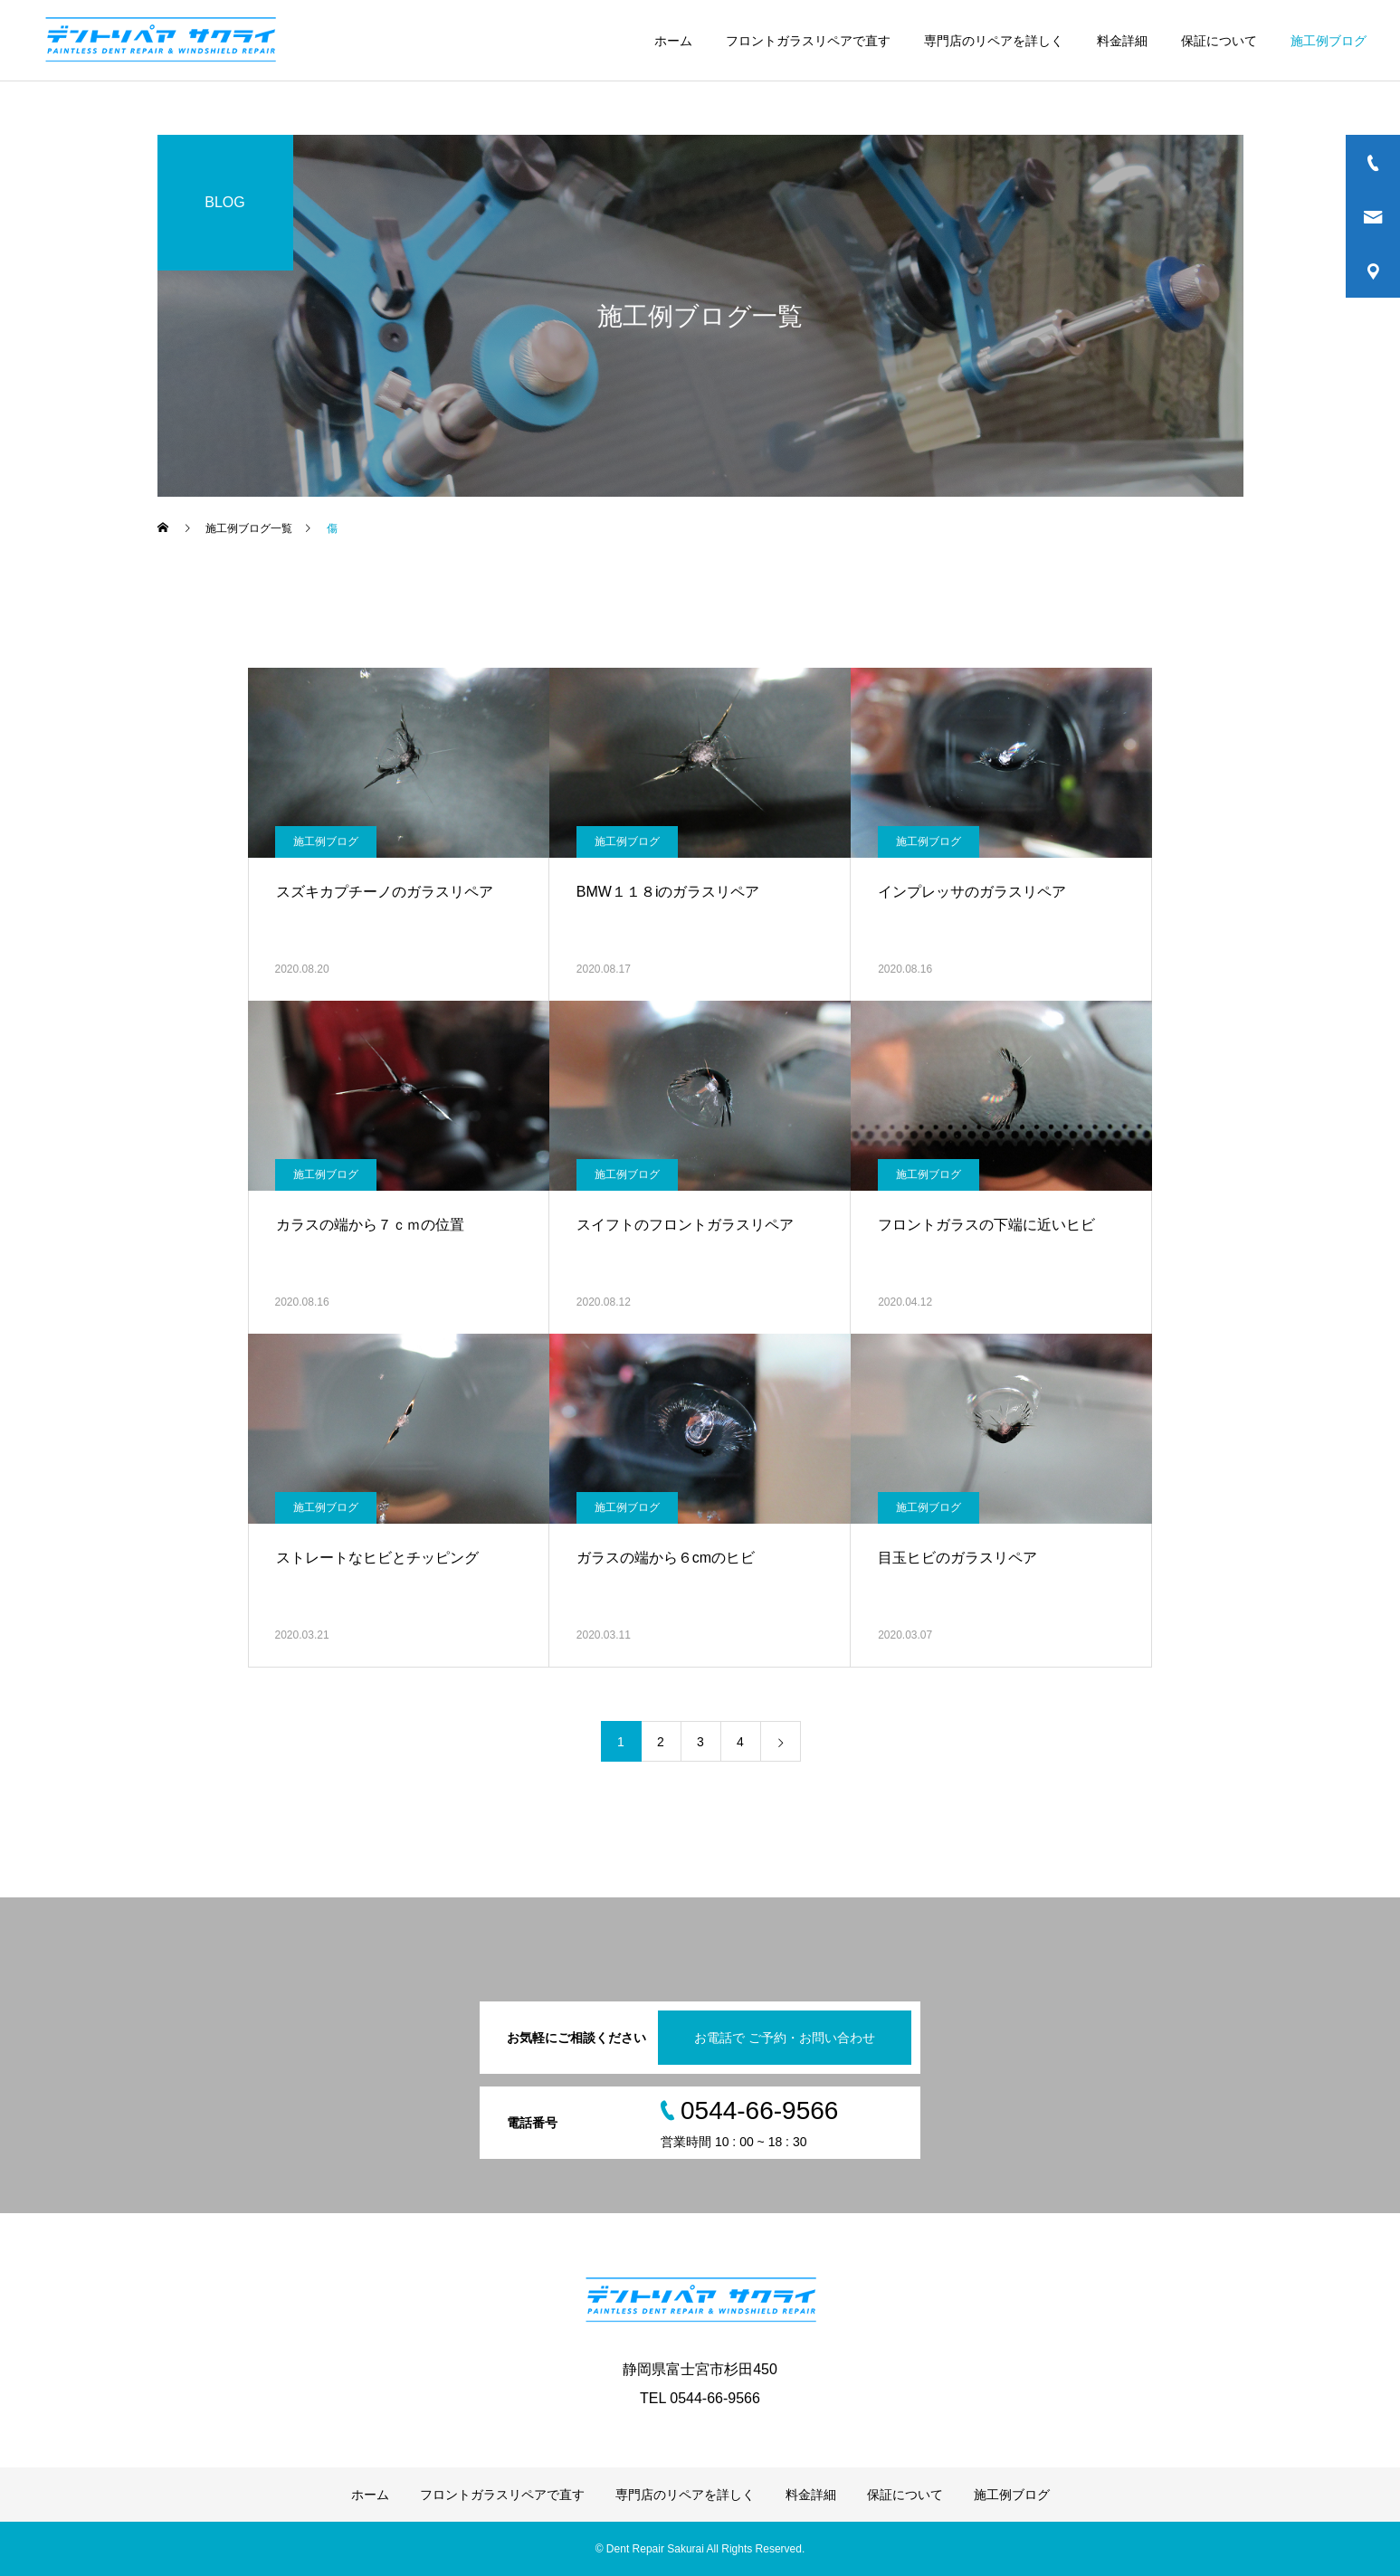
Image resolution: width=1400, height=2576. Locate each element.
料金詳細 (1122, 40)
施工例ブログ (1328, 40)
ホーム (673, 40)
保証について (1219, 40)
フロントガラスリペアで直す (808, 40)
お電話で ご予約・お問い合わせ (784, 2037)
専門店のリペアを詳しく (993, 40)
